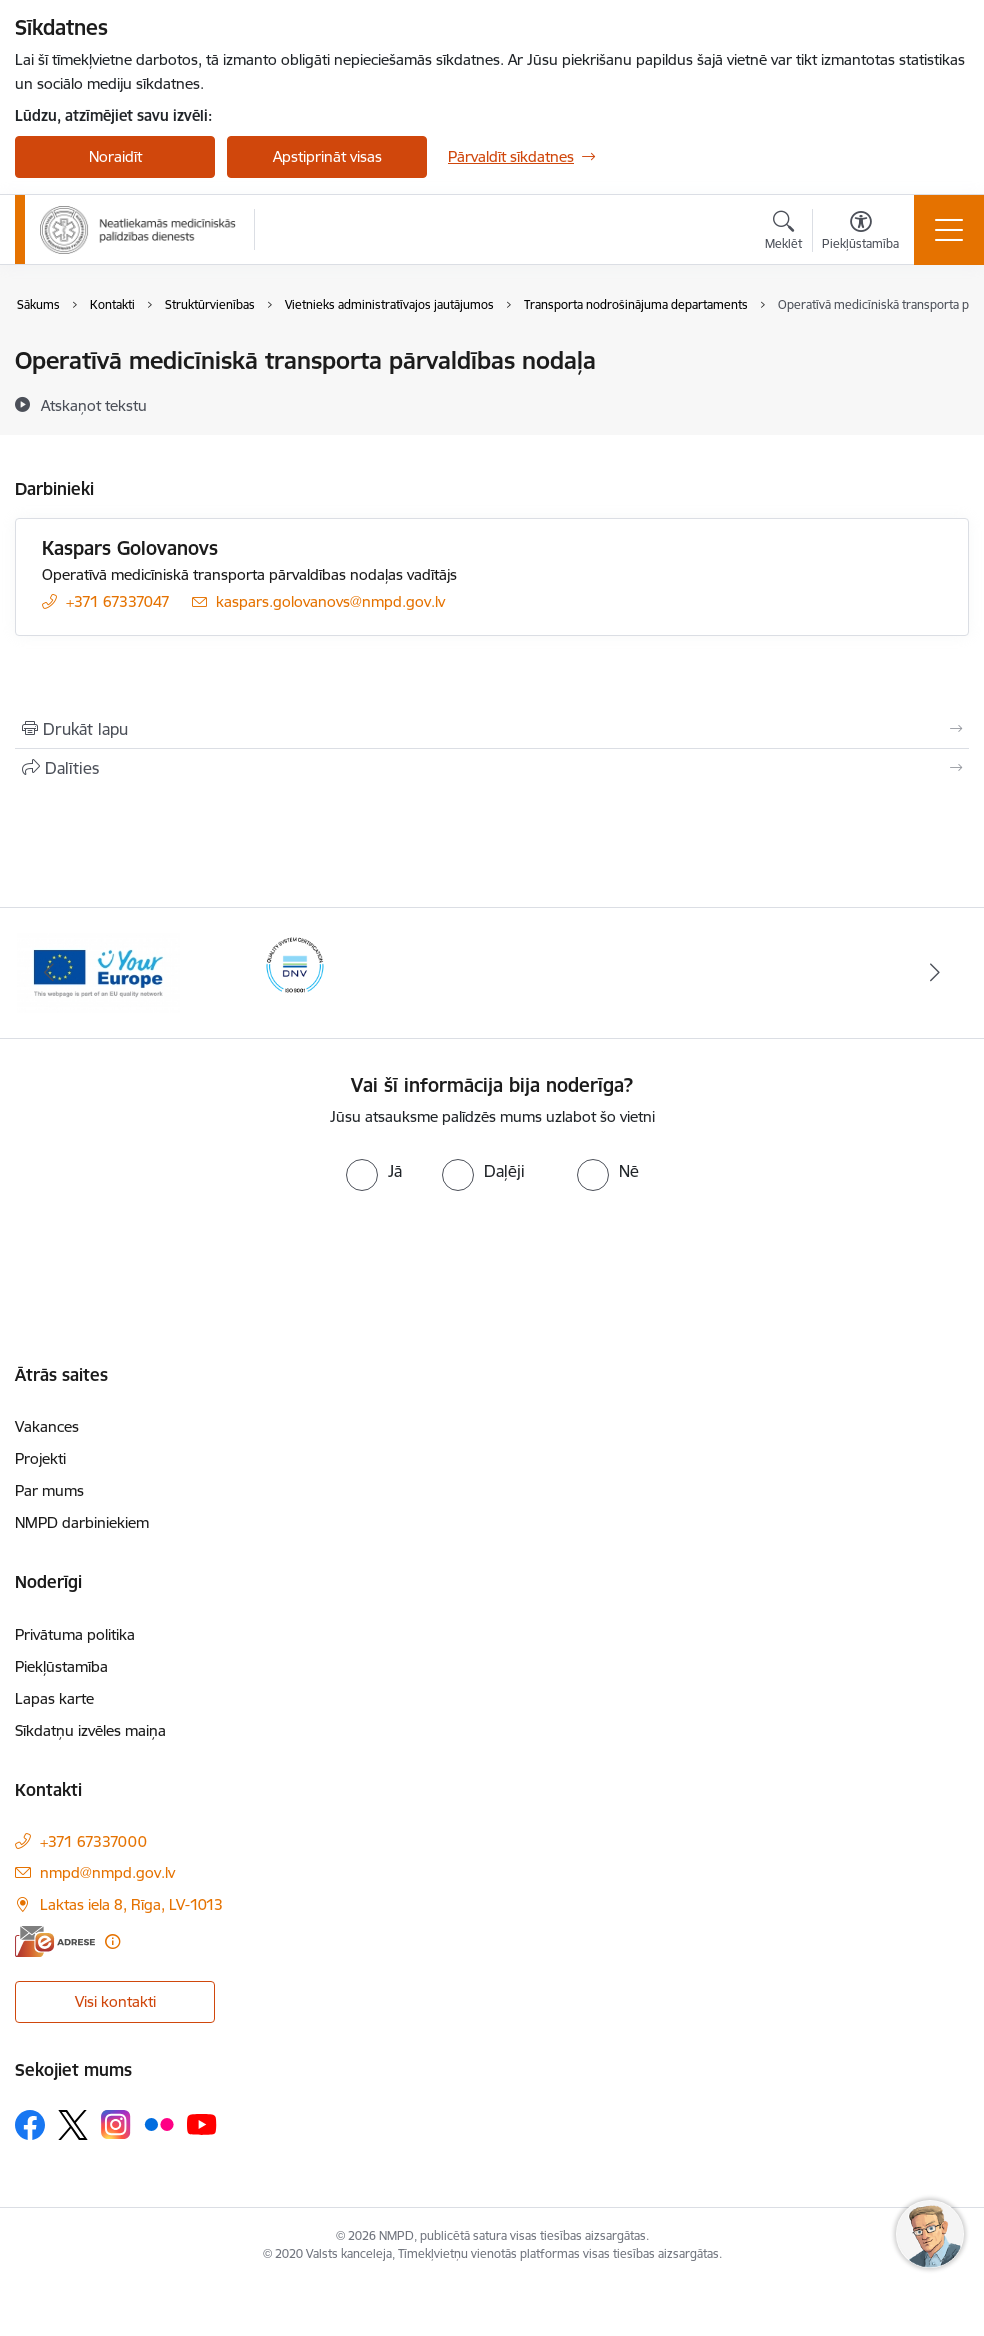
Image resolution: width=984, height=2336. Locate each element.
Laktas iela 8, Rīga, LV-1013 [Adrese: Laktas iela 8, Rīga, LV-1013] (131, 1904)
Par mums (49, 1490)
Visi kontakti (115, 2001)
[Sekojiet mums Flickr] (159, 2124)
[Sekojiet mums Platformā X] (73, 2125)
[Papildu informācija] (112, 1941)
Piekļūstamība (61, 1666)
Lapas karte (54, 1698)
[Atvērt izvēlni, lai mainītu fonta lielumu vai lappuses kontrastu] (860, 233)
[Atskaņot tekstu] (94, 405)
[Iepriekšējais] (49, 973)
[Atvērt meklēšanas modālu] (783, 233)
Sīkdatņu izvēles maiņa (90, 1730)
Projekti (40, 1458)
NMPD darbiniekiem (82, 1522)
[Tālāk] (935, 973)
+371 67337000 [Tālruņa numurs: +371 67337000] (93, 1841)
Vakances (47, 1426)
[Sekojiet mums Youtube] (202, 2124)
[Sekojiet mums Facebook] (30, 2125)
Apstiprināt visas (327, 156)
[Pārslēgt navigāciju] (949, 230)
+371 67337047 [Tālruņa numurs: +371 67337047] (118, 601)
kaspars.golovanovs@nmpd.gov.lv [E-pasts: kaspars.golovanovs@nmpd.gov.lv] (330, 601)
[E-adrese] (55, 1941)
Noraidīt (115, 156)
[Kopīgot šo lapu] (492, 768)
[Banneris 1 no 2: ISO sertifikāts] (295, 971)
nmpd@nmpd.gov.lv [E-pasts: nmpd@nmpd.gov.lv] (107, 1872)
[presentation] (492, 1250)
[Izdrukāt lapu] (492, 729)
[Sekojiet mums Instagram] (116, 2124)
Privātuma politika (75, 1634)
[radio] (374, 1171)
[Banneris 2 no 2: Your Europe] (98, 971)
